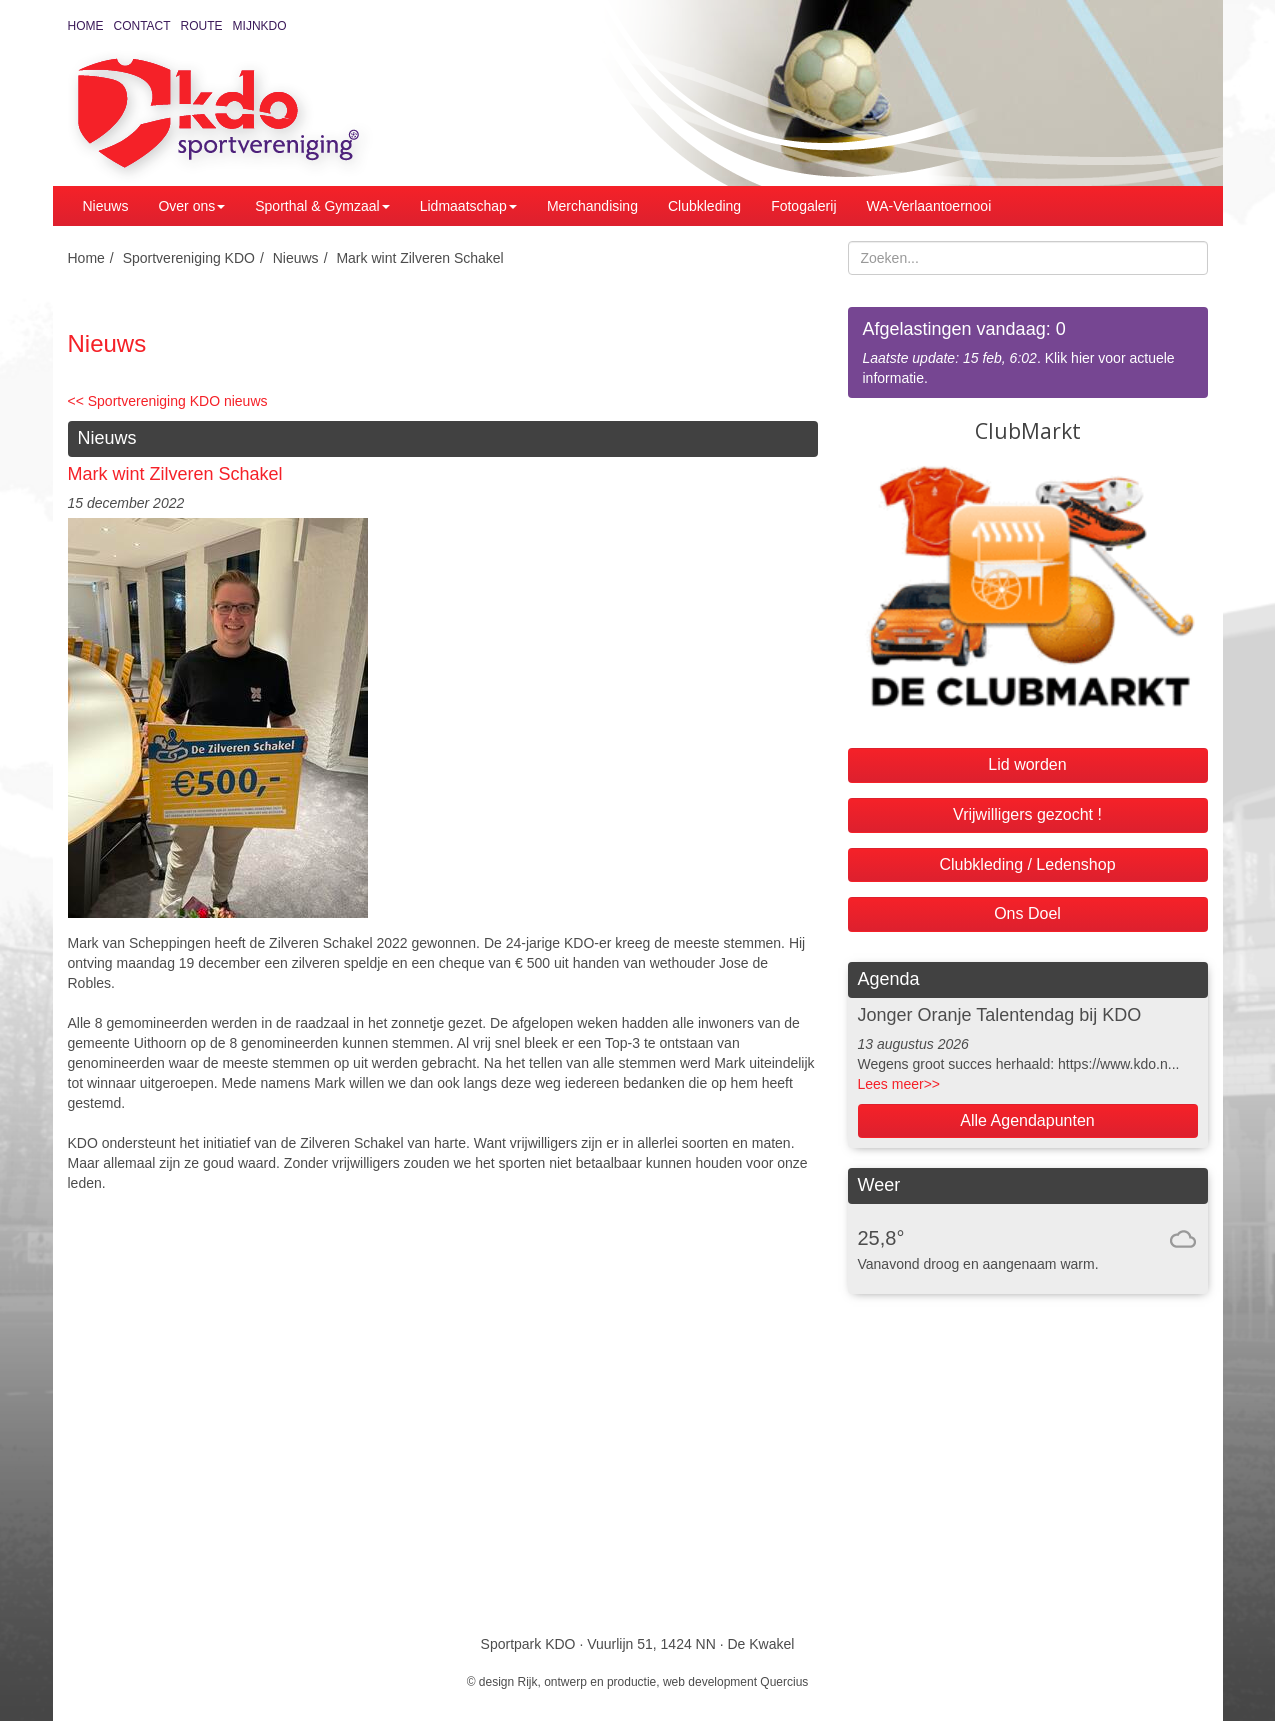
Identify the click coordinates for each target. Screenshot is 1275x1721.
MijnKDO (260, 26)
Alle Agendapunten (1027, 1120)
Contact (142, 26)
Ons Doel (1027, 913)
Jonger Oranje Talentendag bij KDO (1000, 1015)
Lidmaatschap (468, 206)
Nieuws (106, 206)
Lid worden (1027, 764)
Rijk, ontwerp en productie (587, 1682)
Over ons (191, 206)
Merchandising (592, 206)
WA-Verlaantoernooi (929, 206)
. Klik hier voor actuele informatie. (1028, 351)
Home (86, 26)
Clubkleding (704, 206)
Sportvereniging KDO (189, 258)
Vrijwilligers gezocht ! (1027, 814)
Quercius (784, 1682)
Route (202, 26)
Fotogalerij (803, 206)
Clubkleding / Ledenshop (1027, 864)
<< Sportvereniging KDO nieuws (168, 401)
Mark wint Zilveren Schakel (419, 258)
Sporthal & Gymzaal (322, 206)
